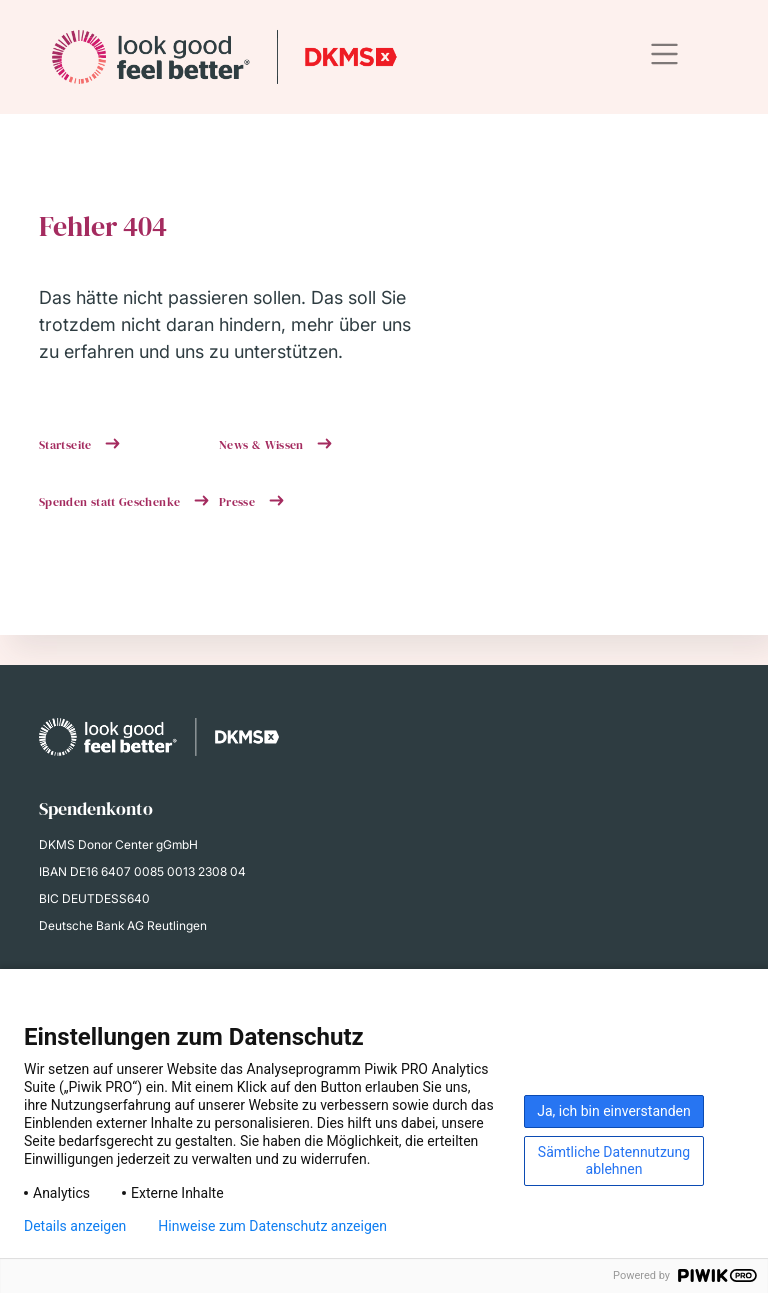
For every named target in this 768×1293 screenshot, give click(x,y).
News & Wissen (263, 445)
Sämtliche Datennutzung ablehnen (614, 1160)
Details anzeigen (75, 1226)
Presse (239, 502)
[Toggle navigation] (664, 54)
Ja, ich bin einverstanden (614, 1111)
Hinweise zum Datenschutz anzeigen (272, 1226)
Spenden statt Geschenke (111, 502)
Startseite (67, 445)
